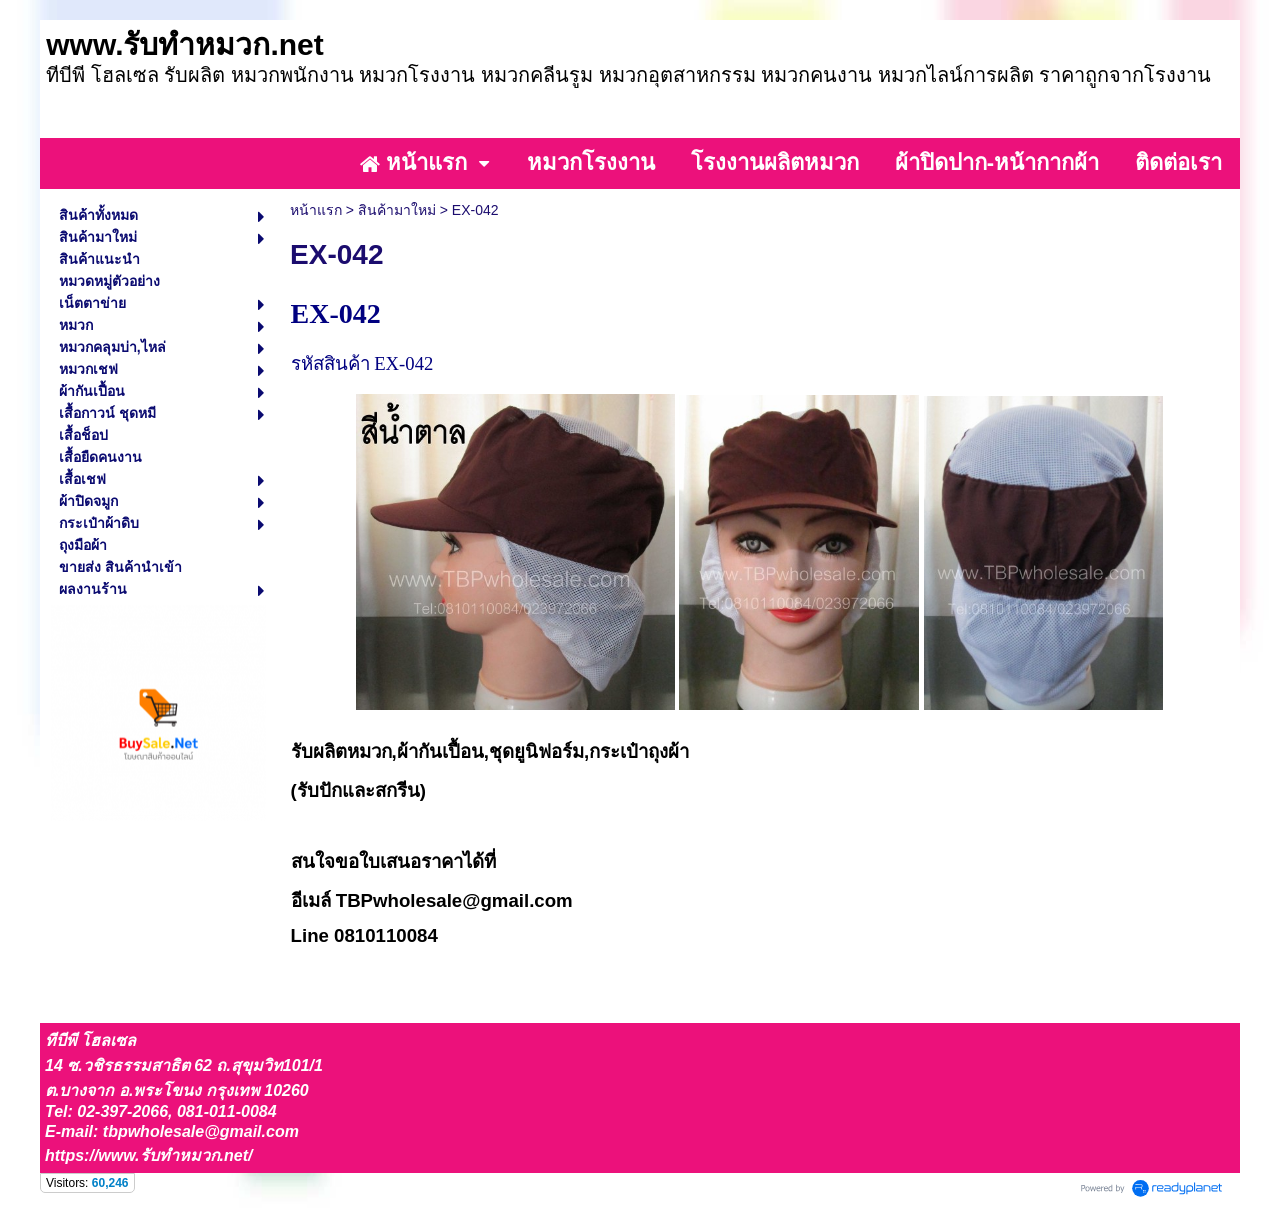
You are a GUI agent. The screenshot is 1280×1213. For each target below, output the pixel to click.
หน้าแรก (316, 210)
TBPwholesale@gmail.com (454, 900)
